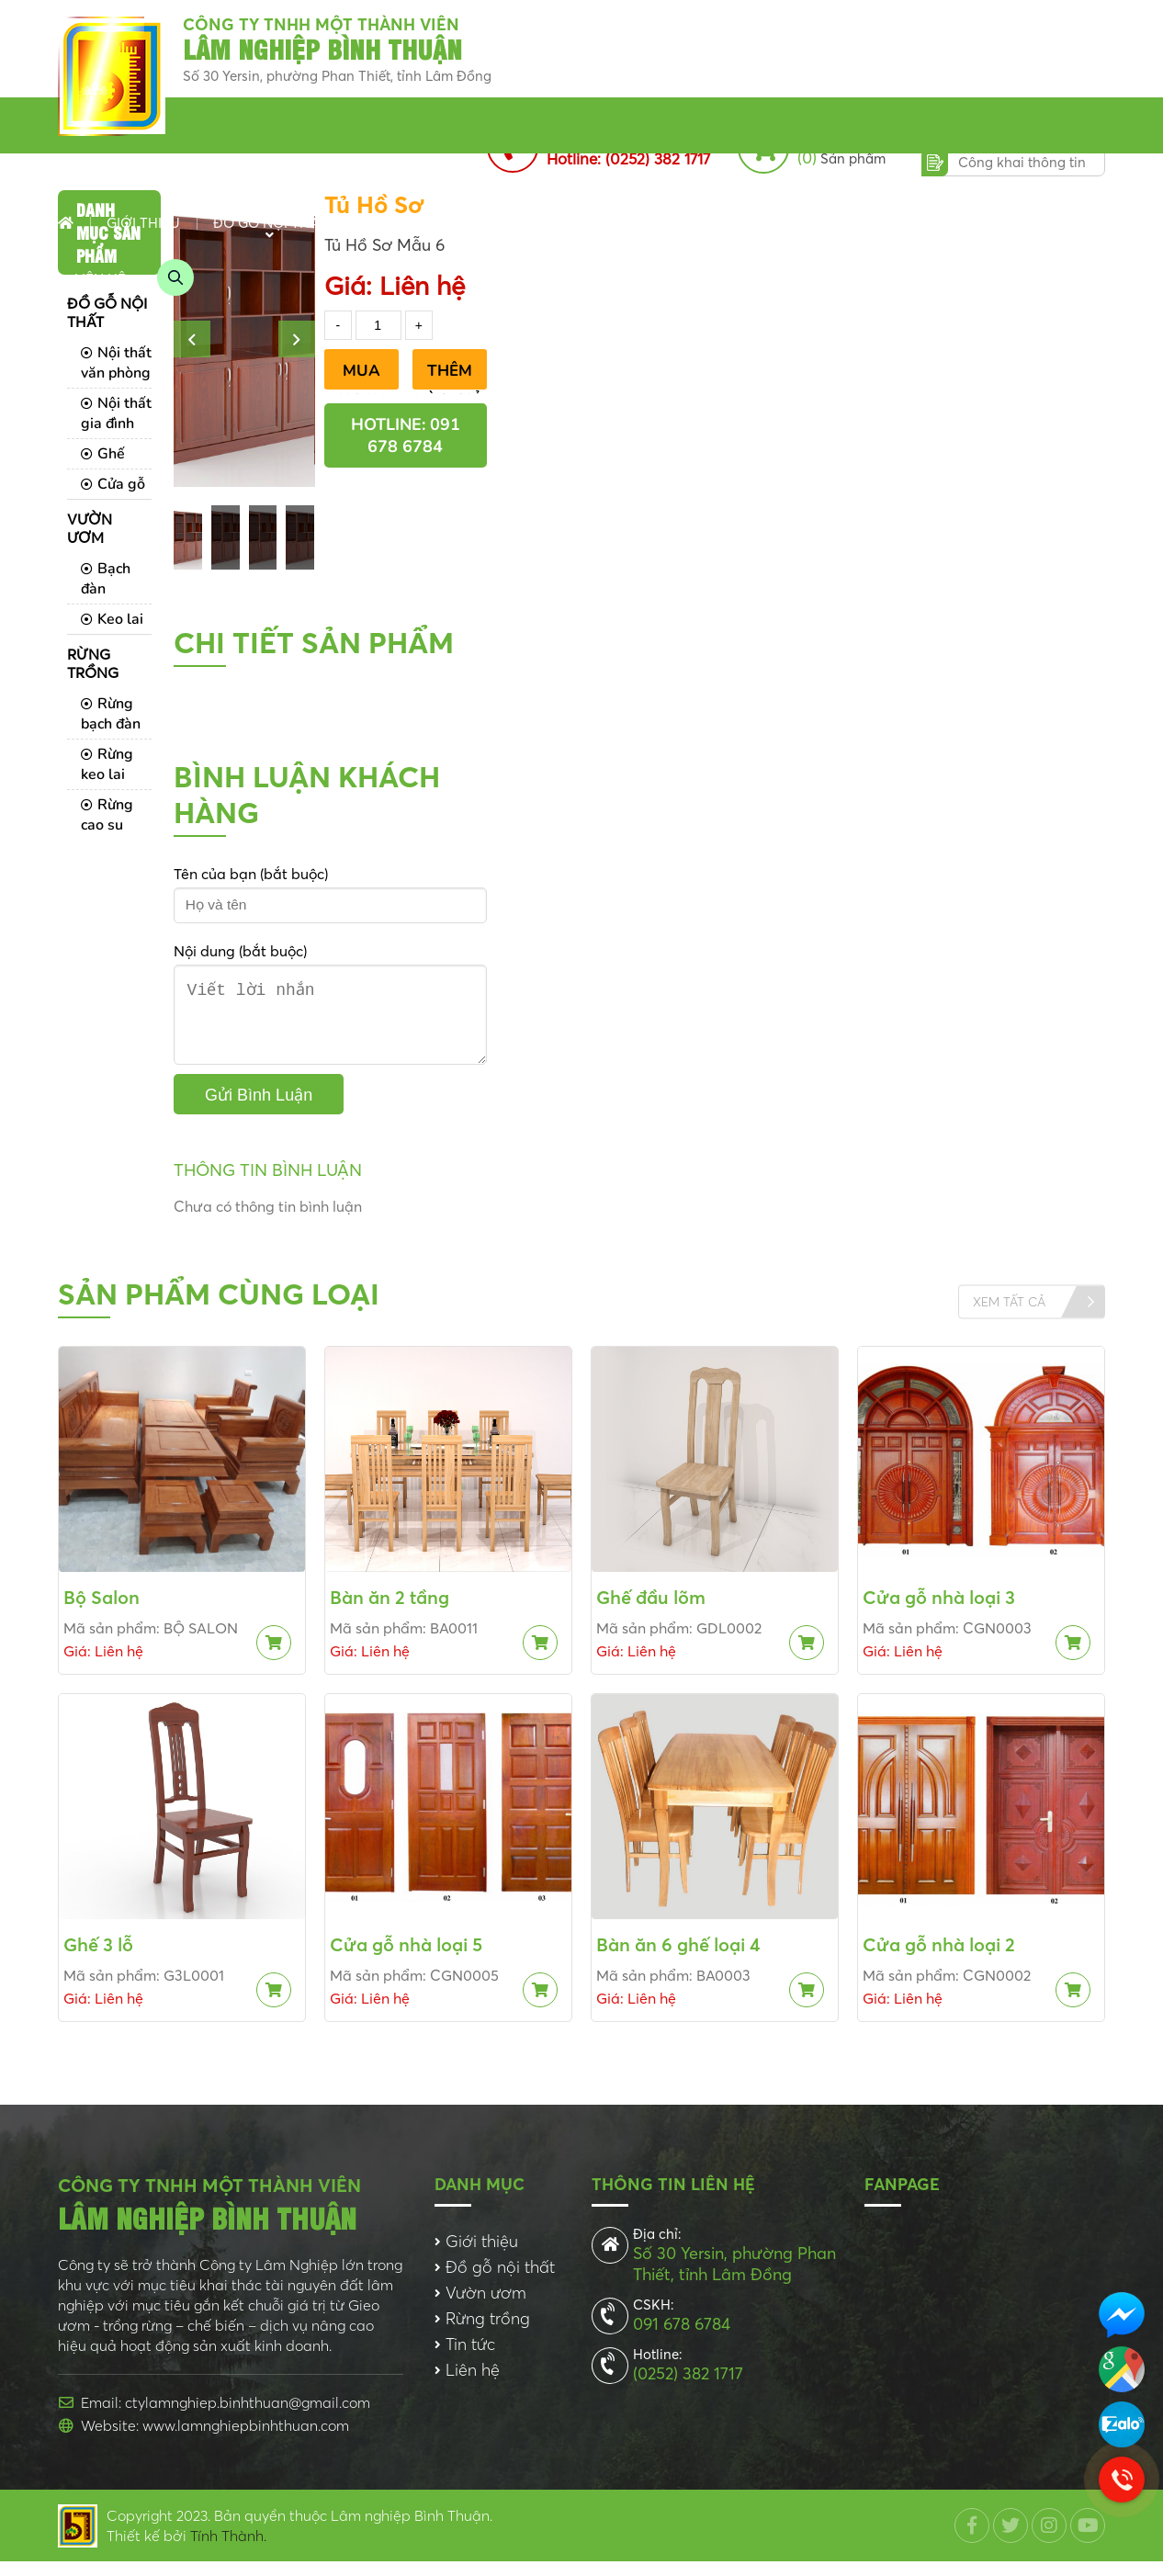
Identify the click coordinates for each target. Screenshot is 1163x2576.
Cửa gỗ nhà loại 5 (406, 1959)
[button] (192, 339)
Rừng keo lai (107, 764)
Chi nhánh (723, 223)
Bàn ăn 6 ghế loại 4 (678, 1959)
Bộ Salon (101, 1611)
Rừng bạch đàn (111, 714)
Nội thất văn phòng (116, 363)
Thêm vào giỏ (449, 375)
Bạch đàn (105, 579)
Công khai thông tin (1022, 162)
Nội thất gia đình (116, 413)
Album (896, 223)
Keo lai (112, 619)
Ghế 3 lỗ (98, 1959)
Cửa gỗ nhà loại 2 (939, 1959)
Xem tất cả (1009, 1316)
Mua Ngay (361, 375)
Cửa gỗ (113, 484)
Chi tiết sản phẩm (314, 643)
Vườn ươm (398, 223)
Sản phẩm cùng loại (218, 1309)
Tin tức (624, 223)
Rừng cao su (107, 815)
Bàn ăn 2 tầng (389, 1611)
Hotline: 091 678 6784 (405, 435)
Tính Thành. (228, 2550)
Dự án (817, 223)
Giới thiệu (143, 223)
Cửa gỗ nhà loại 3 (939, 1611)
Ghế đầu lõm (651, 1611)
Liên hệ (100, 279)
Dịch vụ (981, 223)
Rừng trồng (517, 223)
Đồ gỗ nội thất (269, 223)
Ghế (103, 454)
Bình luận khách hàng (307, 794)
